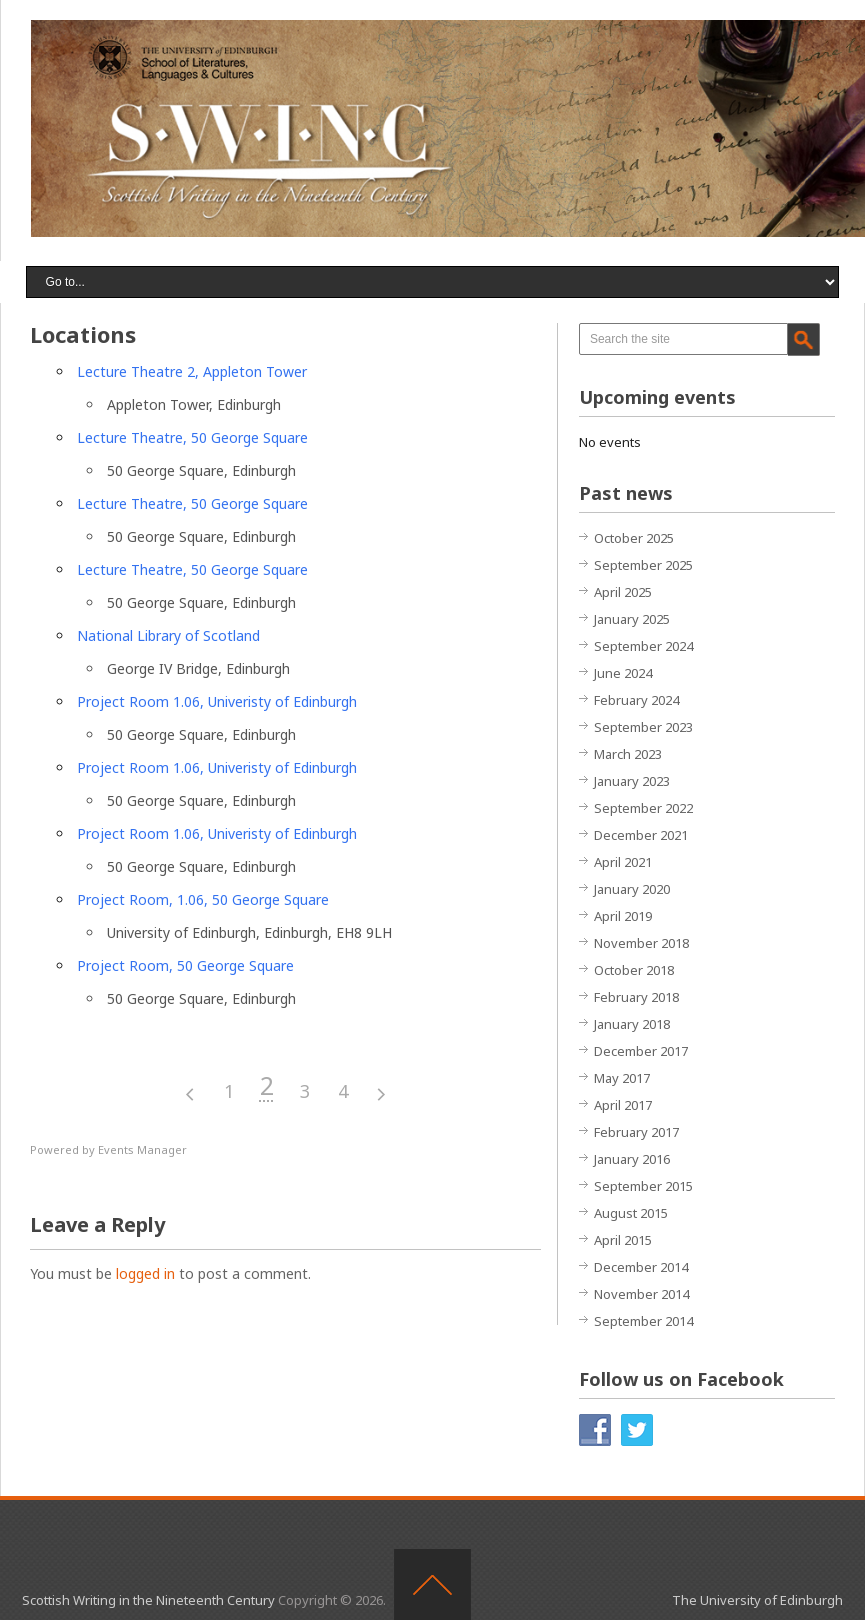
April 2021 (623, 862)
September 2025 (643, 565)
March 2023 (628, 754)
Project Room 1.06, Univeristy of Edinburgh (217, 701)
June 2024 (623, 673)
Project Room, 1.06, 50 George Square (203, 899)
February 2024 (636, 700)
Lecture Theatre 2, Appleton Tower (192, 371)
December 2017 (641, 1051)
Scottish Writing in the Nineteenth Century (148, 1600)
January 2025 (632, 619)
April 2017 (623, 1105)
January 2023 (632, 781)
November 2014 (641, 1294)
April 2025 (623, 592)
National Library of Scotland (168, 635)
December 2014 (641, 1267)
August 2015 (631, 1213)
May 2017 (622, 1078)
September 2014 (643, 1321)
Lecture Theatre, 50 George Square (192, 437)
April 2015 (623, 1240)
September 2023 (643, 727)
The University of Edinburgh (757, 1600)
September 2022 (643, 808)
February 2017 (636, 1132)
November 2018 (641, 943)
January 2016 (632, 1159)
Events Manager (142, 1149)
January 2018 (632, 1024)
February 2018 (636, 997)
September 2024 (643, 646)
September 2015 (643, 1186)
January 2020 (632, 889)
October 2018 (634, 970)
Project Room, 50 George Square (185, 965)
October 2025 (634, 538)
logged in (145, 1273)
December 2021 (641, 835)
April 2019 (623, 916)
